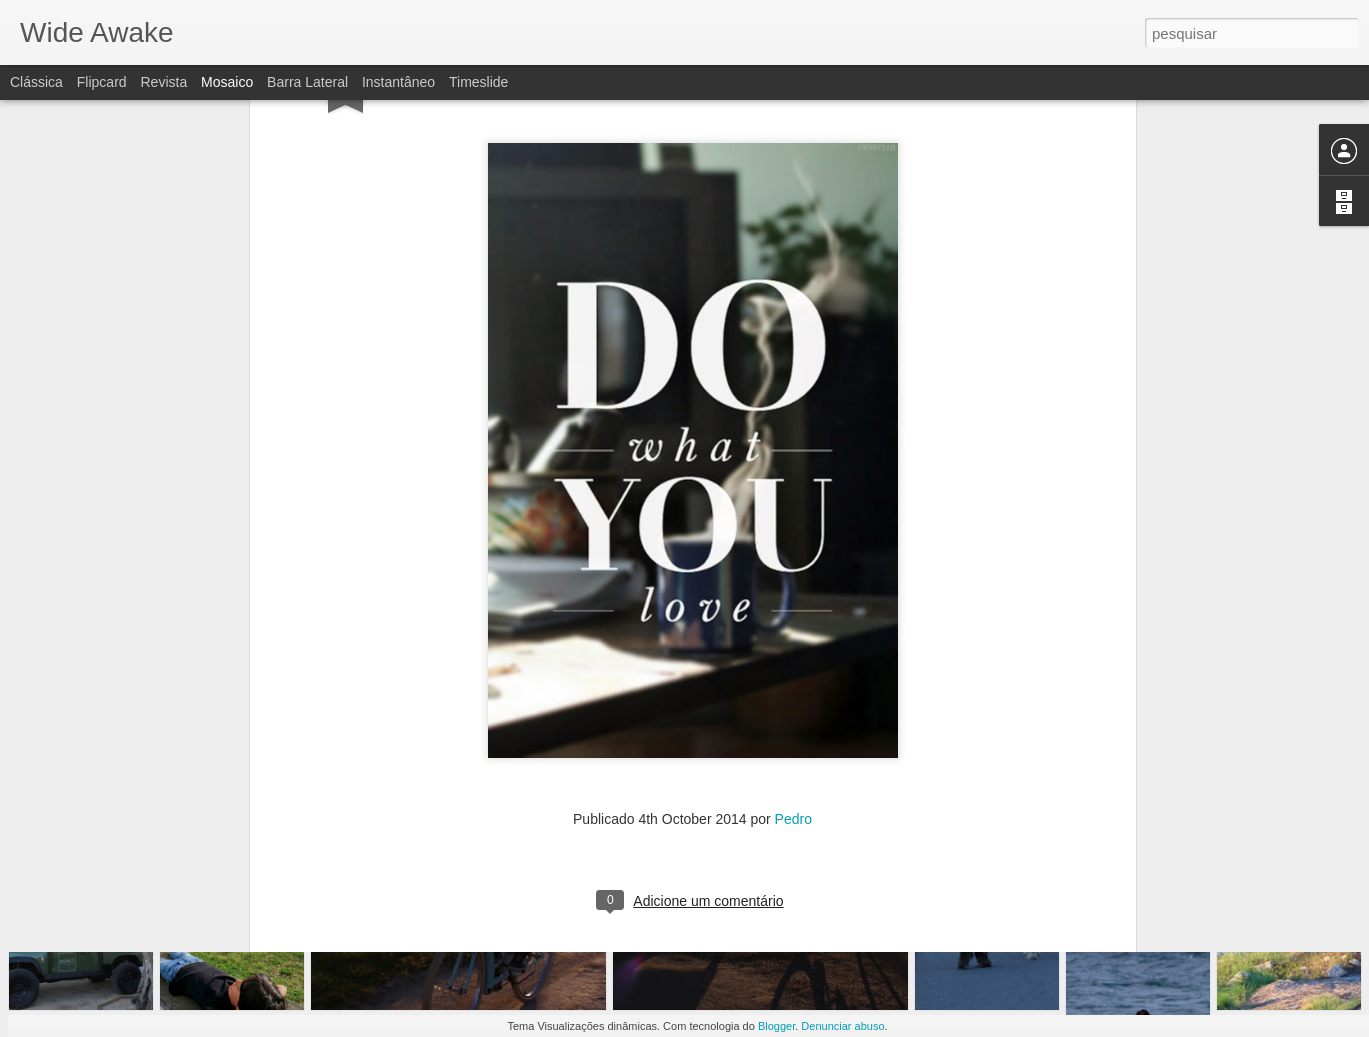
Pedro (793, 581)
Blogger (776, 1026)
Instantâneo (398, 82)
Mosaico (227, 82)
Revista (163, 82)
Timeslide (478, 82)
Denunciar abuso (842, 1026)
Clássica (36, 82)
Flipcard (102, 82)
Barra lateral (307, 82)
